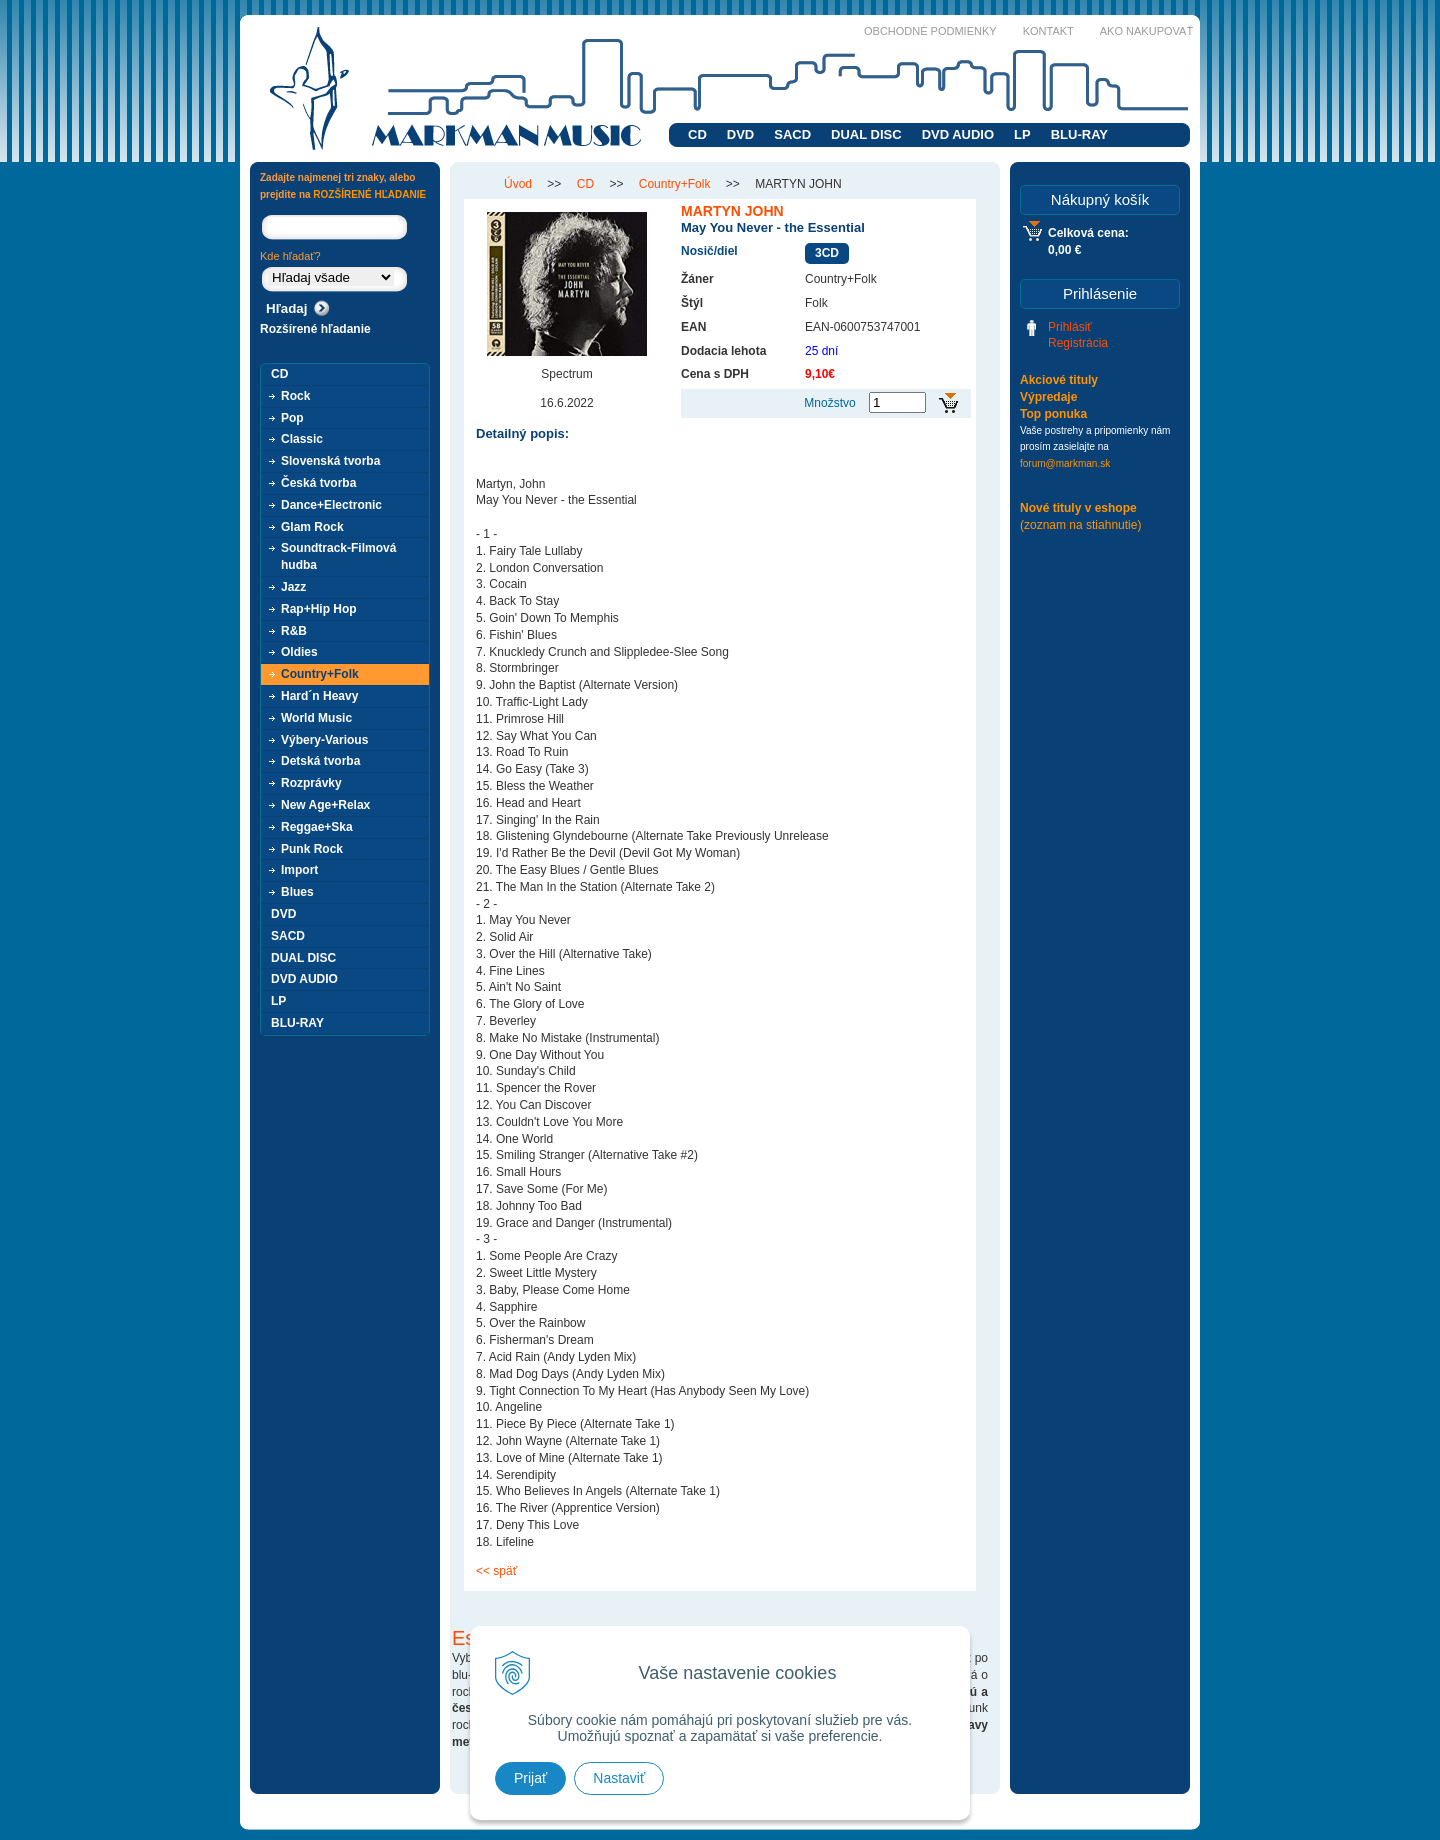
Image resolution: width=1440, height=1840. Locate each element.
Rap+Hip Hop (319, 609)
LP (1022, 134)
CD (697, 134)
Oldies (299, 652)
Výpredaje (1048, 397)
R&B (294, 631)
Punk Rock (312, 849)
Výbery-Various (324, 740)
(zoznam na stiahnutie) (1080, 525)
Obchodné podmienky (930, 31)
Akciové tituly (1059, 380)
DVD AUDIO (958, 134)
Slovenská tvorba (330, 461)
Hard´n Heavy (319, 696)
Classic (302, 439)
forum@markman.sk (1065, 463)
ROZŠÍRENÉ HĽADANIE (369, 194)
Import (299, 870)
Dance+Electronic (331, 505)
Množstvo (829, 403)
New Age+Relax (325, 805)
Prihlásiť (1070, 327)
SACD (792, 134)
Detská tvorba (320, 761)
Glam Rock (312, 527)
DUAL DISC (866, 134)
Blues (297, 892)
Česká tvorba (318, 483)
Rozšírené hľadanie (315, 329)
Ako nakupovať (1146, 31)
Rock (295, 396)
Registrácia (1078, 343)
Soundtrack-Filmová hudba (338, 556)
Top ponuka (1053, 414)
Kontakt (1048, 31)
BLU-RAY (1079, 134)
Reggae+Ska (317, 827)
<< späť (496, 1571)
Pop (292, 418)
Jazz (293, 587)
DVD (740, 134)
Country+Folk (320, 674)
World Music (316, 718)
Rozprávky (311, 783)
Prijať (530, 1778)
